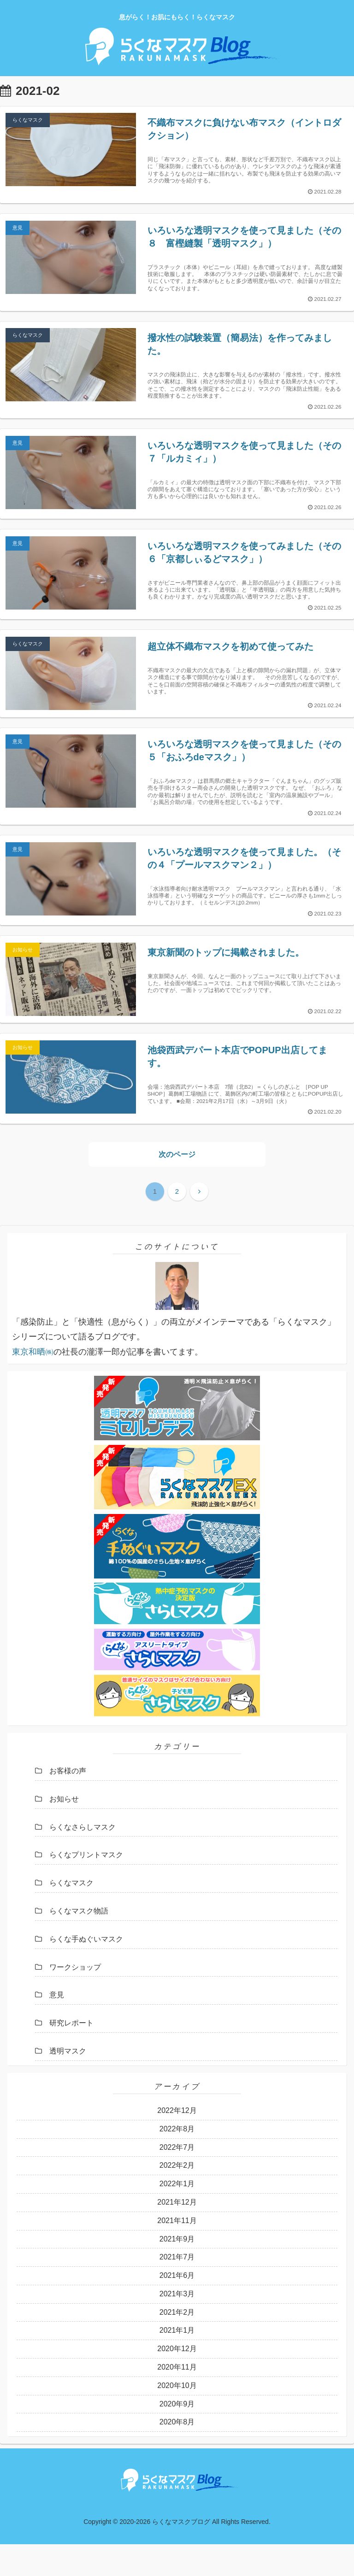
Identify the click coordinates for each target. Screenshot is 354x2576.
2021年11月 (176, 2252)
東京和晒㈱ (32, 1383)
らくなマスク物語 (78, 1942)
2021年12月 (176, 2233)
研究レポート (71, 2054)
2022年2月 (177, 2196)
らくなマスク (71, 1914)
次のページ (177, 1185)
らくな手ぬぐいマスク (86, 1970)
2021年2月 (177, 2343)
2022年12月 (176, 2142)
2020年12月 (176, 2380)
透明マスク (67, 2082)
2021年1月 (177, 2362)
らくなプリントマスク (86, 1886)
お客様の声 (67, 1802)
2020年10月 (176, 2417)
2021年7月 (177, 2288)
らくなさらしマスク (82, 1858)
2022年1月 (177, 2215)
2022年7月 (177, 2179)
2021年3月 (177, 2325)
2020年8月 (177, 2454)
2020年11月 (176, 2398)
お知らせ (64, 1830)
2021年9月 (177, 2270)
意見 (56, 2026)
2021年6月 (177, 2307)
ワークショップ (75, 1998)
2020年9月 (177, 2435)
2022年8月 (177, 2160)
